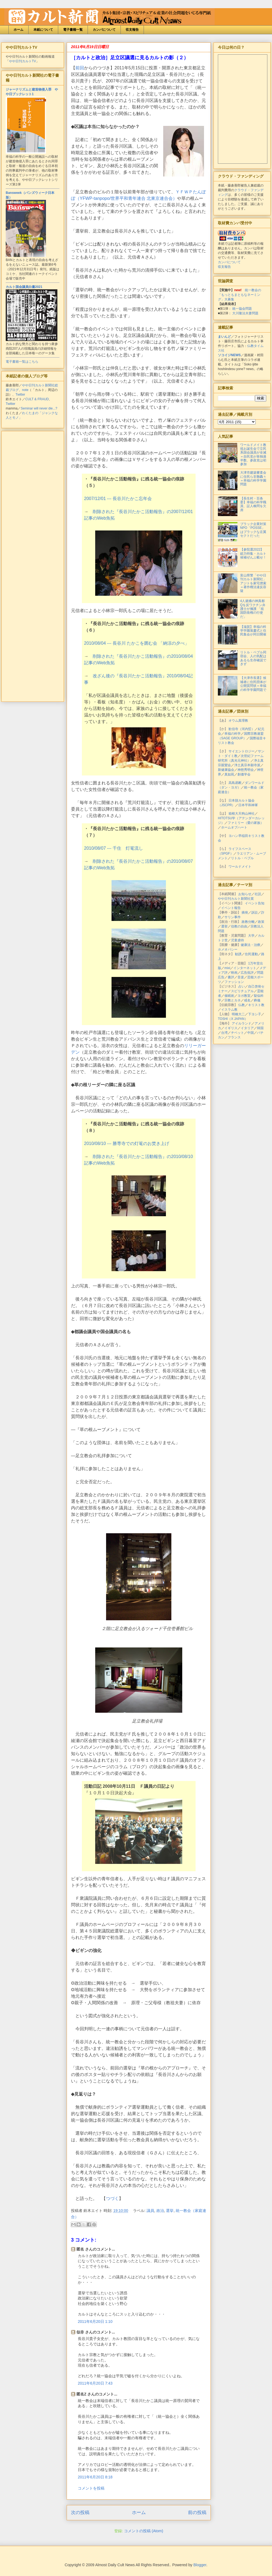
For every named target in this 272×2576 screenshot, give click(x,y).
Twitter (20, 394)
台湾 (224, 1033)
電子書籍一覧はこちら (22, 362)
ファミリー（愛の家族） (246, 823)
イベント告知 (254, 903)
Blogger (199, 2565)
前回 (79, 68)
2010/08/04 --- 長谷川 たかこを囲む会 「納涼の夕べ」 (136, 643)
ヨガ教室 (244, 996)
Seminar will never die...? (39, 408)
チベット (237, 1033)
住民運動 (251, 954)
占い (241, 986)
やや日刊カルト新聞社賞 (236, 899)
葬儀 (257, 1000)
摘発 (245, 912)
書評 (231, 977)
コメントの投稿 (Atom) (143, 2531)
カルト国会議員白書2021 (24, 287)
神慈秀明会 (245, 770)
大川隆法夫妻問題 (245, 313)
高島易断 (235, 783)
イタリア (247, 1028)
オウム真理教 (238, 720)
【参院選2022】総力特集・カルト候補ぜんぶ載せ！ (253, 553)
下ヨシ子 (254, 1014)
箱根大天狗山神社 (241, 813)
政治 (160, 2210)
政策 (261, 922)
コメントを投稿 (91, 2488)
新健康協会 (226, 770)
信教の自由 (239, 926)
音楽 (240, 977)
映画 (234, 972)
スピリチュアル (242, 991)
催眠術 (229, 996)
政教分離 (248, 922)
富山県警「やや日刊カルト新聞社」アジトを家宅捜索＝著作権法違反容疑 (253, 583)
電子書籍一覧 (73, 30)
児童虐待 (237, 940)
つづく (112, 2198)
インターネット (244, 968)
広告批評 (247, 972)
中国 (250, 1033)
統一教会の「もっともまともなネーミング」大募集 (239, 294)
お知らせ (244, 894)
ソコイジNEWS (229, 355)
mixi (227, 968)
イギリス (230, 1028)
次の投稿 (80, 2512)
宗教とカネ (232, 1000)
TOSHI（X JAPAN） (233, 1019)
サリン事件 (232, 917)
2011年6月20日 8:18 (95, 2477)
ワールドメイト (239, 866)
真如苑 (229, 774)
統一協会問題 (242, 309)
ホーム (18, 30)
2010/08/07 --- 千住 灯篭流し (113, 848)
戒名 (247, 1000)
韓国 (260, 1028)
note (25, 390)
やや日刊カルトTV (22, 61)
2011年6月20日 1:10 (95, 2321)
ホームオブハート (234, 827)
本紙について (43, 30)
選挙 (170, 2210)
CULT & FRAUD (37, 399)
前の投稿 (197, 2512)
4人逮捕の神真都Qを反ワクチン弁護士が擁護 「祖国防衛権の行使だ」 (252, 609)
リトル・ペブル (242, 858)
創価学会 (244, 774)
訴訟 (254, 912)
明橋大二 (238, 1014)
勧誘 (238, 954)
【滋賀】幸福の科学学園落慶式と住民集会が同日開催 (253, 631)
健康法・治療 (250, 945)
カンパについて (104, 30)
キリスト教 (256, 1005)
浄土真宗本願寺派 (247, 765)
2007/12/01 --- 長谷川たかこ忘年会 (118, 498)
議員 (150, 2210)
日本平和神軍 (248, 805)
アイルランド (241, 1023)
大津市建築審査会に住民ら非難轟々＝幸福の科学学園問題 (253, 478)
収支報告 (132, 30)
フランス (234, 1037)
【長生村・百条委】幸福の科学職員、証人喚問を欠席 (253, 504)
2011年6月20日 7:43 (95, 2383)
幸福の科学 (232, 733)
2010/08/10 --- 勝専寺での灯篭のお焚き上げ (126, 1143)
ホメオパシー (227, 949)
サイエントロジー (241, 751)
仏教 (241, 1005)
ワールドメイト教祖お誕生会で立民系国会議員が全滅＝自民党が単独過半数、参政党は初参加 (253, 454)
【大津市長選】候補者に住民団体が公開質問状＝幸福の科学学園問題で (253, 683)
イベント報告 (231, 908)
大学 (251, 936)
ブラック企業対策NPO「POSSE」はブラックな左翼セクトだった (253, 530)
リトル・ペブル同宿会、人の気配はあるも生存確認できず (253, 658)
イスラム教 (229, 1009)
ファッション (234, 982)
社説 (258, 894)
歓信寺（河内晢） (241, 729)
